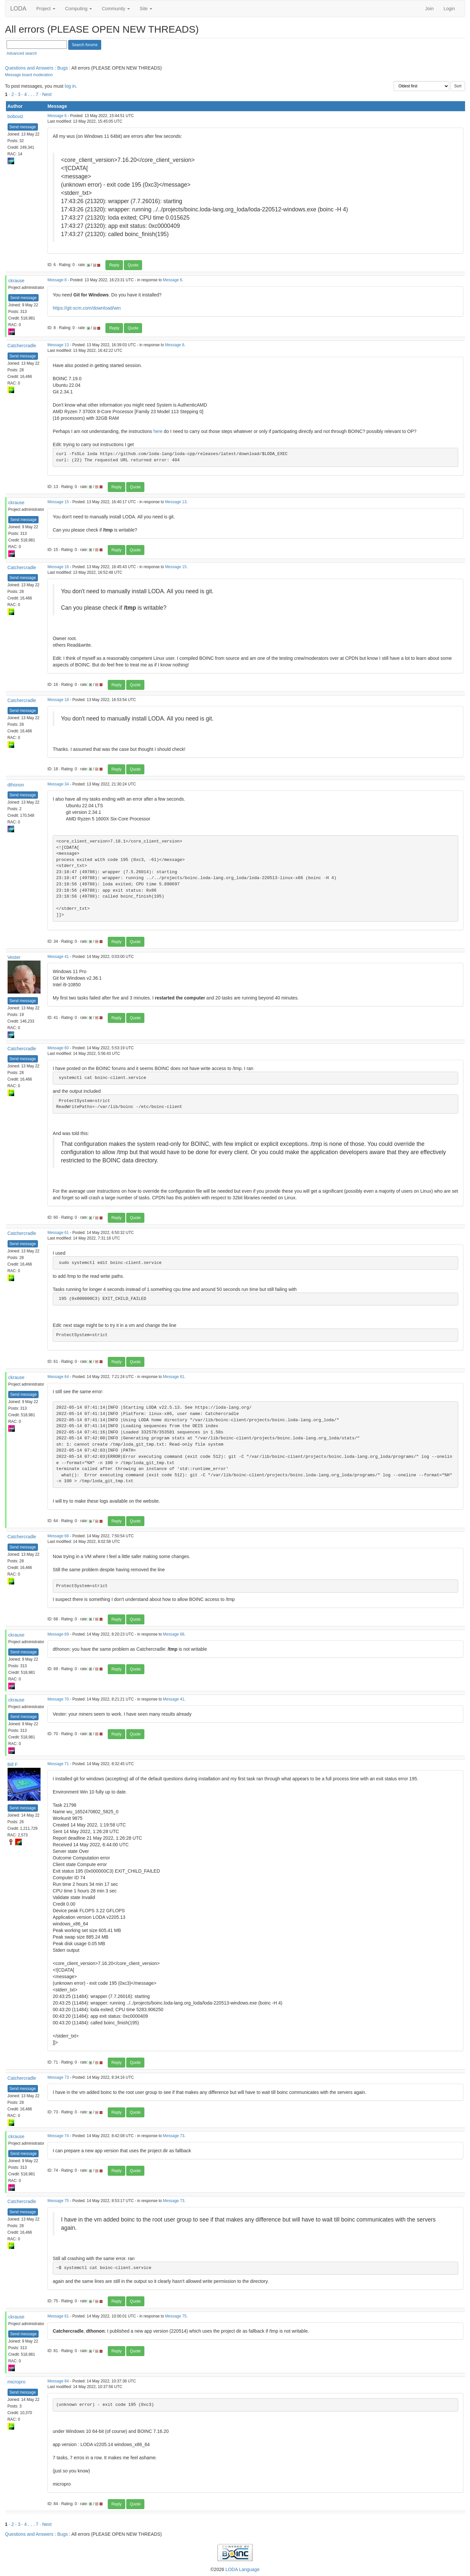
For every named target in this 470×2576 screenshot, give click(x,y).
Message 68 (58, 1536)
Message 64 (58, 1376)
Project (45, 8)
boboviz (15, 116)
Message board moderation (29, 75)
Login (449, 8)
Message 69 (58, 1634)
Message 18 (58, 699)
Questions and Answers (29, 68)
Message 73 (58, 2077)
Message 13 (58, 345)
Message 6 (57, 115)
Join (429, 8)
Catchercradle (22, 345)
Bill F (13, 1764)
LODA (18, 8)
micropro (16, 2381)
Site (146, 8)
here (157, 431)
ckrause (16, 280)
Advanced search (22, 53)
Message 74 (58, 2135)
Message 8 (57, 280)
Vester (14, 957)
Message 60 (58, 1048)
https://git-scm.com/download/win (87, 308)
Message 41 (58, 956)
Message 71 (58, 1764)
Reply (114, 265)
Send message (23, 127)
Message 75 (58, 2200)
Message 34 (58, 784)
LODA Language (242, 2569)
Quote (133, 265)
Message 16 (58, 567)
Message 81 (58, 2316)
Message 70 (58, 1699)
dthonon (16, 784)
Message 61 (58, 1232)
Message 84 (58, 2381)
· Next (46, 94)
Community (116, 8)
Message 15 (58, 502)
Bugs (62, 68)
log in (70, 86)
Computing (78, 8)
